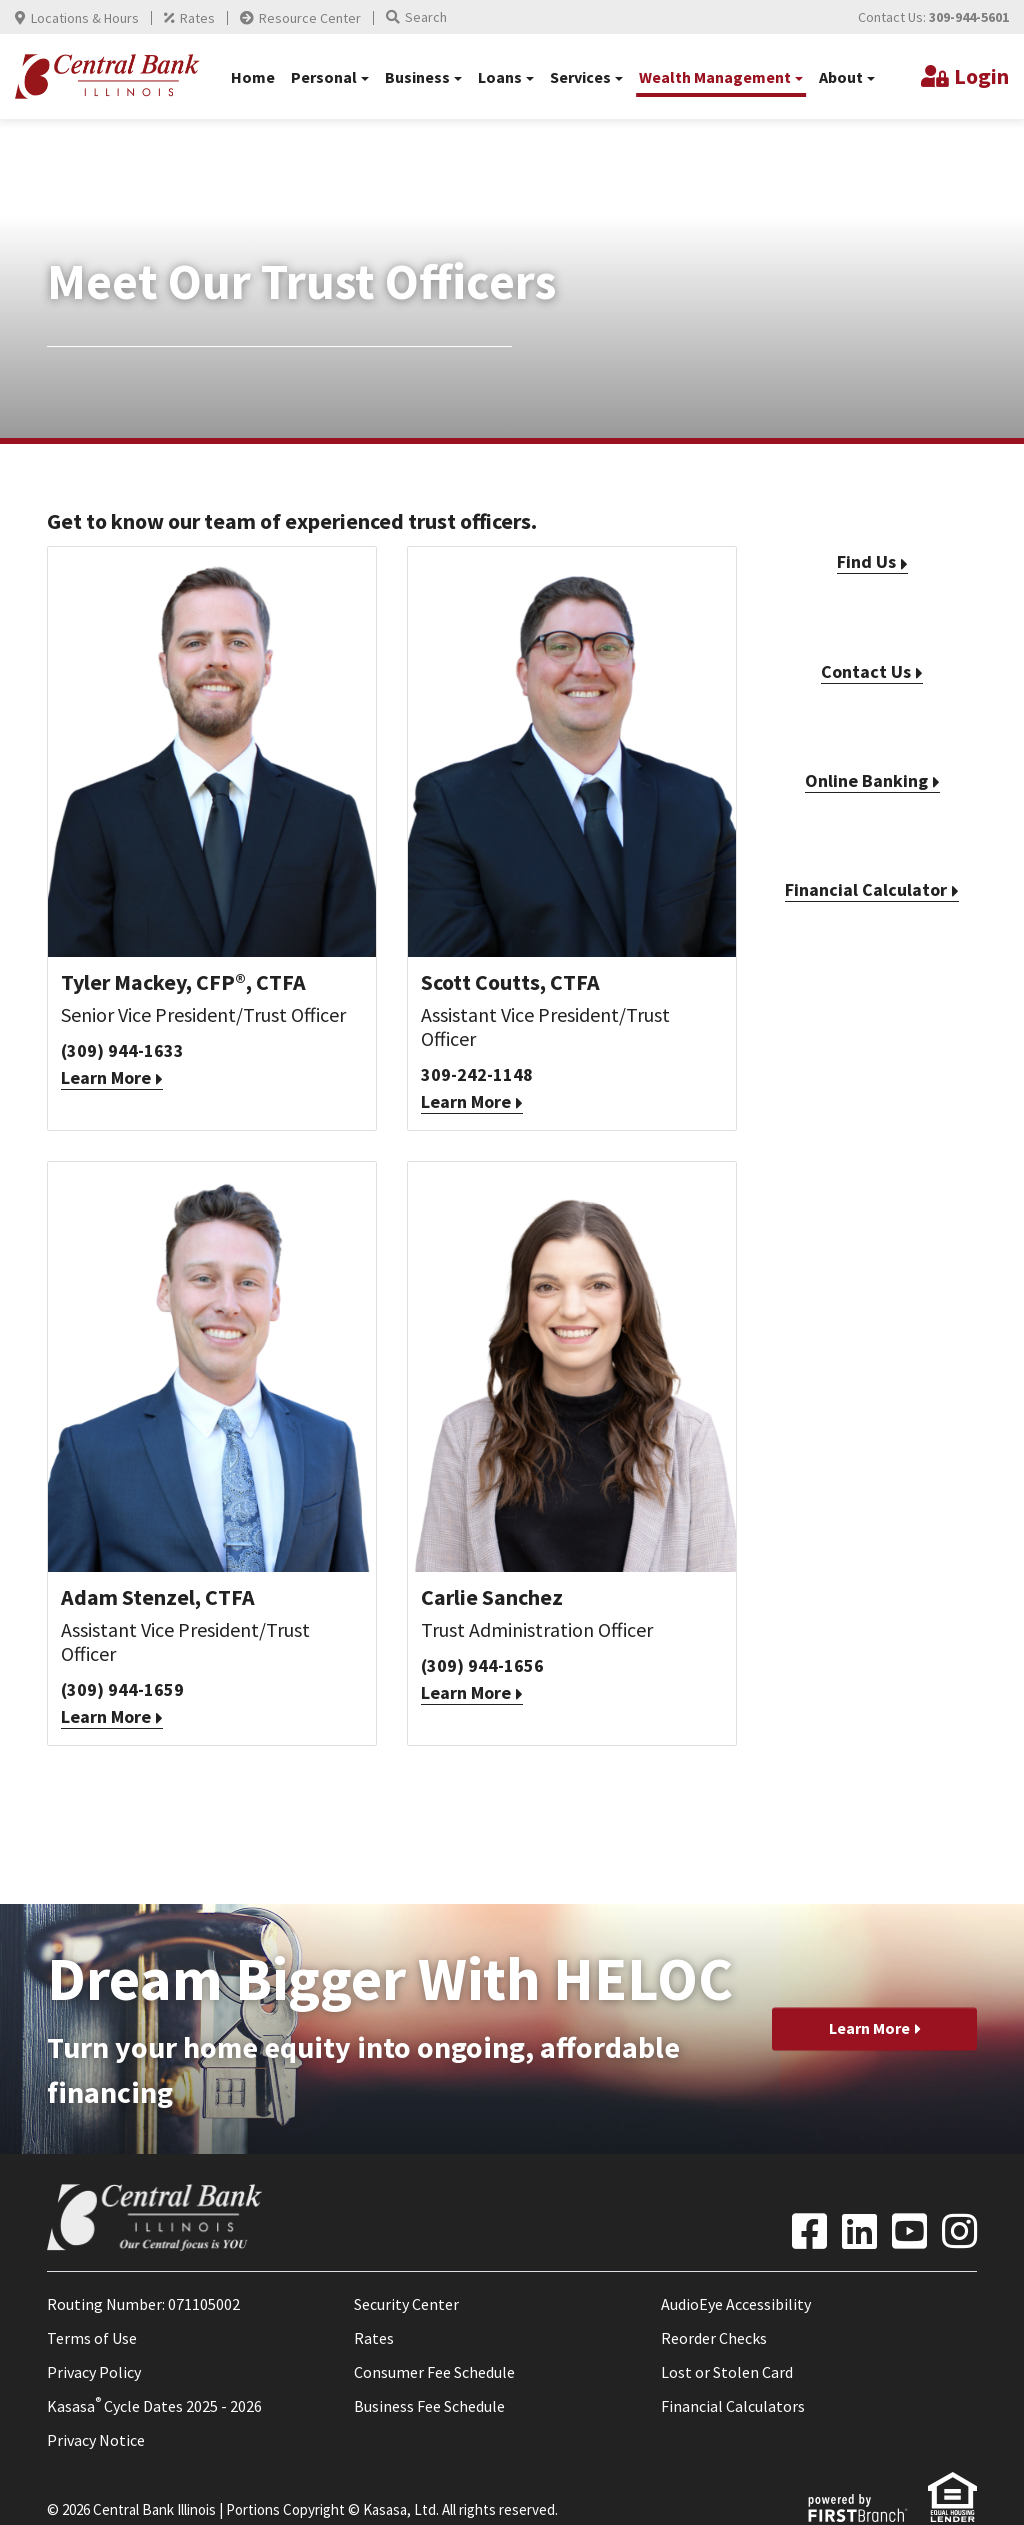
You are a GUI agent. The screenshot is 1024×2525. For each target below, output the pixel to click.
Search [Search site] (426, 17)
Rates (197, 18)
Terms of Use (92, 2338)
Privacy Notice (96, 2440)
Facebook (809, 2231)
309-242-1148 (477, 1074)
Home (253, 77)
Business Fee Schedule (429, 2406)
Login (981, 76)
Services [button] (580, 77)
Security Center (406, 2304)
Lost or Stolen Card (727, 2372)
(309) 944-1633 (122, 1050)
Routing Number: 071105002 (143, 2304)
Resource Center (310, 18)
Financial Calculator (866, 889)
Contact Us (866, 671)
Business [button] (417, 77)
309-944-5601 (969, 17)
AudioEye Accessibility (736, 2304)
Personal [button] (324, 77)
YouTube (909, 2231)
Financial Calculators (733, 2406)
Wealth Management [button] (715, 77)
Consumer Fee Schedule (434, 2372)
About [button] (841, 77)
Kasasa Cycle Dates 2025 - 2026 (154, 2406)
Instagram (959, 2231)
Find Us (866, 561)
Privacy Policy (94, 2372)
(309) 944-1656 (482, 1665)
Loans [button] (500, 77)
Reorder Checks (714, 2338)
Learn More (106, 1077)
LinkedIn (859, 2231)
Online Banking (866, 780)
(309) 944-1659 (122, 1689)
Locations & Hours (85, 18)
